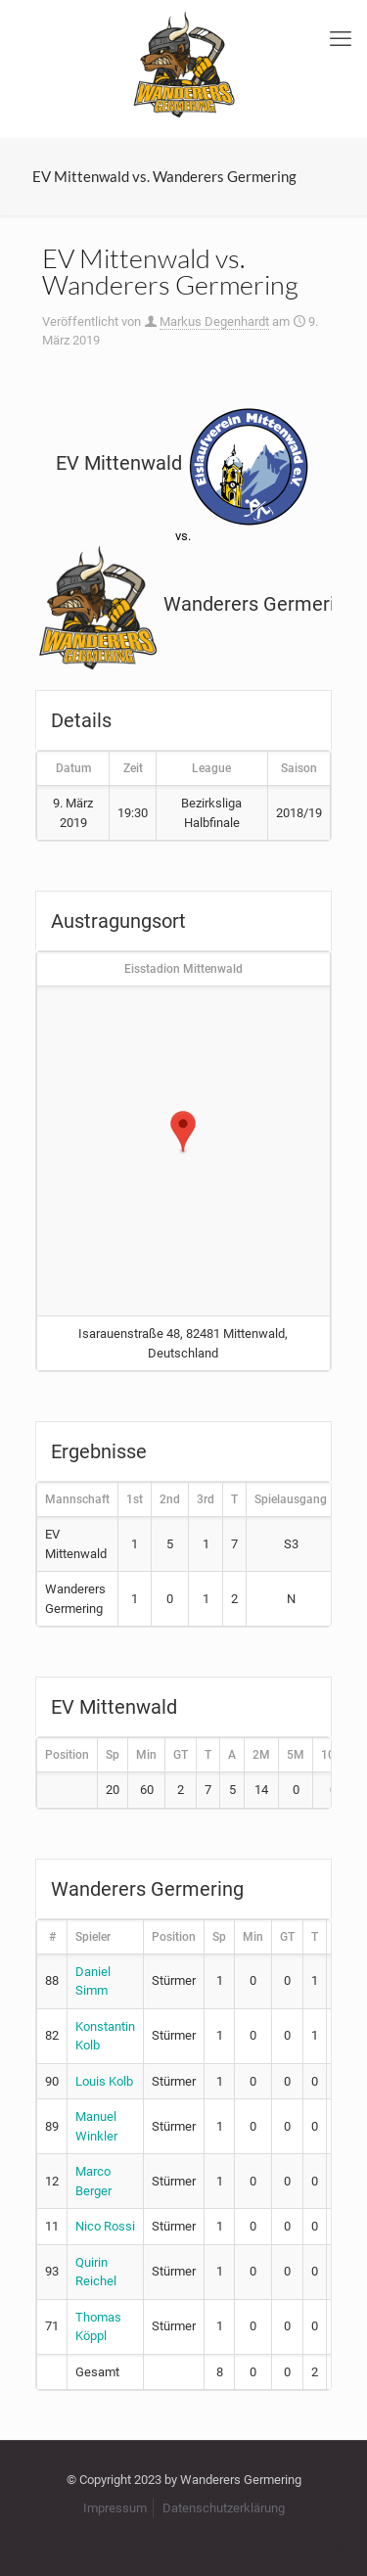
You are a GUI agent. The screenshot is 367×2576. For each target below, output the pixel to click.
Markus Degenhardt (214, 321)
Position (67, 1755)
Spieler (93, 1937)
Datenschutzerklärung (223, 2508)
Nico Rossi (105, 2226)
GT (180, 1755)
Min (146, 1755)
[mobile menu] (340, 39)
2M (261, 1755)
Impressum (115, 2508)
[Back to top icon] (341, 2547)
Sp (112, 1755)
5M (295, 1755)
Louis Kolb (104, 2081)
